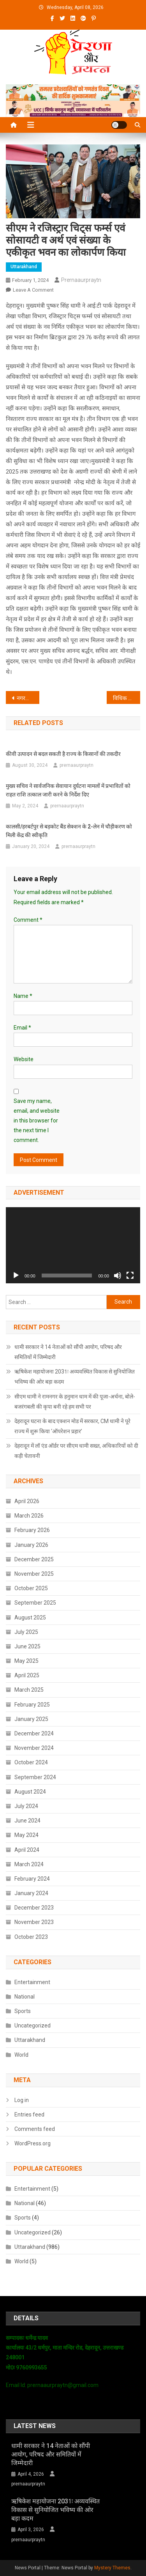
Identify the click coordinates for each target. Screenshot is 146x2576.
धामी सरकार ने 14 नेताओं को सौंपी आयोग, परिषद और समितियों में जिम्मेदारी (68, 1352)
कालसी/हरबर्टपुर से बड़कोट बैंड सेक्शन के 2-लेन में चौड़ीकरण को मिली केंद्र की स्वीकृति (69, 830)
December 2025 (34, 1559)
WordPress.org (32, 2143)
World (21, 2055)
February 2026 (32, 1530)
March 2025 (29, 1690)
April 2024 (26, 1850)
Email (22, 1027)
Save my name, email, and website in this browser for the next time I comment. (37, 1121)
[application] (73, 1245)
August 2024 (30, 1792)
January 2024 (31, 1893)
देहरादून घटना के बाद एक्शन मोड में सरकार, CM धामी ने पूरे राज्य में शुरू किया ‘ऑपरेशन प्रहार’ (72, 1426)
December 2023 (34, 1907)
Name (23, 996)
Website (23, 1059)
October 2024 (31, 1762)
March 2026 (29, 1515)
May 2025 (26, 1661)
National (24, 1996)
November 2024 (34, 1748)
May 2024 (26, 1835)
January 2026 (31, 1545)
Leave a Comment (33, 290)
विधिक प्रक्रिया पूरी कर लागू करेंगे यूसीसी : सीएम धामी (126, 698)
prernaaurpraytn (81, 280)
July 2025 (26, 1632)
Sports (22, 2011)
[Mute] (117, 1275)
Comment (28, 920)
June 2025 (27, 1646)
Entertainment (32, 1982)
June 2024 (27, 1820)
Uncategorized (32, 2025)
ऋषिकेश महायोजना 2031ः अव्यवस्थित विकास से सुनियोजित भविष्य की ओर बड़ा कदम (74, 1376)
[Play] (16, 1275)
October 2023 (31, 1937)
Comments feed (34, 2129)
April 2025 (26, 1675)
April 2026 (26, 1501)
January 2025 (31, 1719)
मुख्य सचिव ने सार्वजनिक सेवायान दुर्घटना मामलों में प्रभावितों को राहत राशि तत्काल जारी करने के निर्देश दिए (68, 790)
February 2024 (32, 1879)
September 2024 (35, 1777)
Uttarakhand (24, 266)
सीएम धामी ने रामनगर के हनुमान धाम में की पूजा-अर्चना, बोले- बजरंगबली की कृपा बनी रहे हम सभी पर (74, 1401)
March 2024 (29, 1864)
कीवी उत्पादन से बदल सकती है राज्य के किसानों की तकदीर (63, 754)
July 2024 (26, 1806)
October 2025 (31, 1588)
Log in (21, 2100)
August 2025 (30, 1617)
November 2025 (34, 1574)
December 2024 (34, 1733)
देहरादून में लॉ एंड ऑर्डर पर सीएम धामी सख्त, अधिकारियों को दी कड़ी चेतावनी (76, 1451)
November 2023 (34, 1922)
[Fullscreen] (130, 1275)
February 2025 (32, 1704)
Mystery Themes (112, 2568)
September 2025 (35, 1603)
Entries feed (29, 2114)
